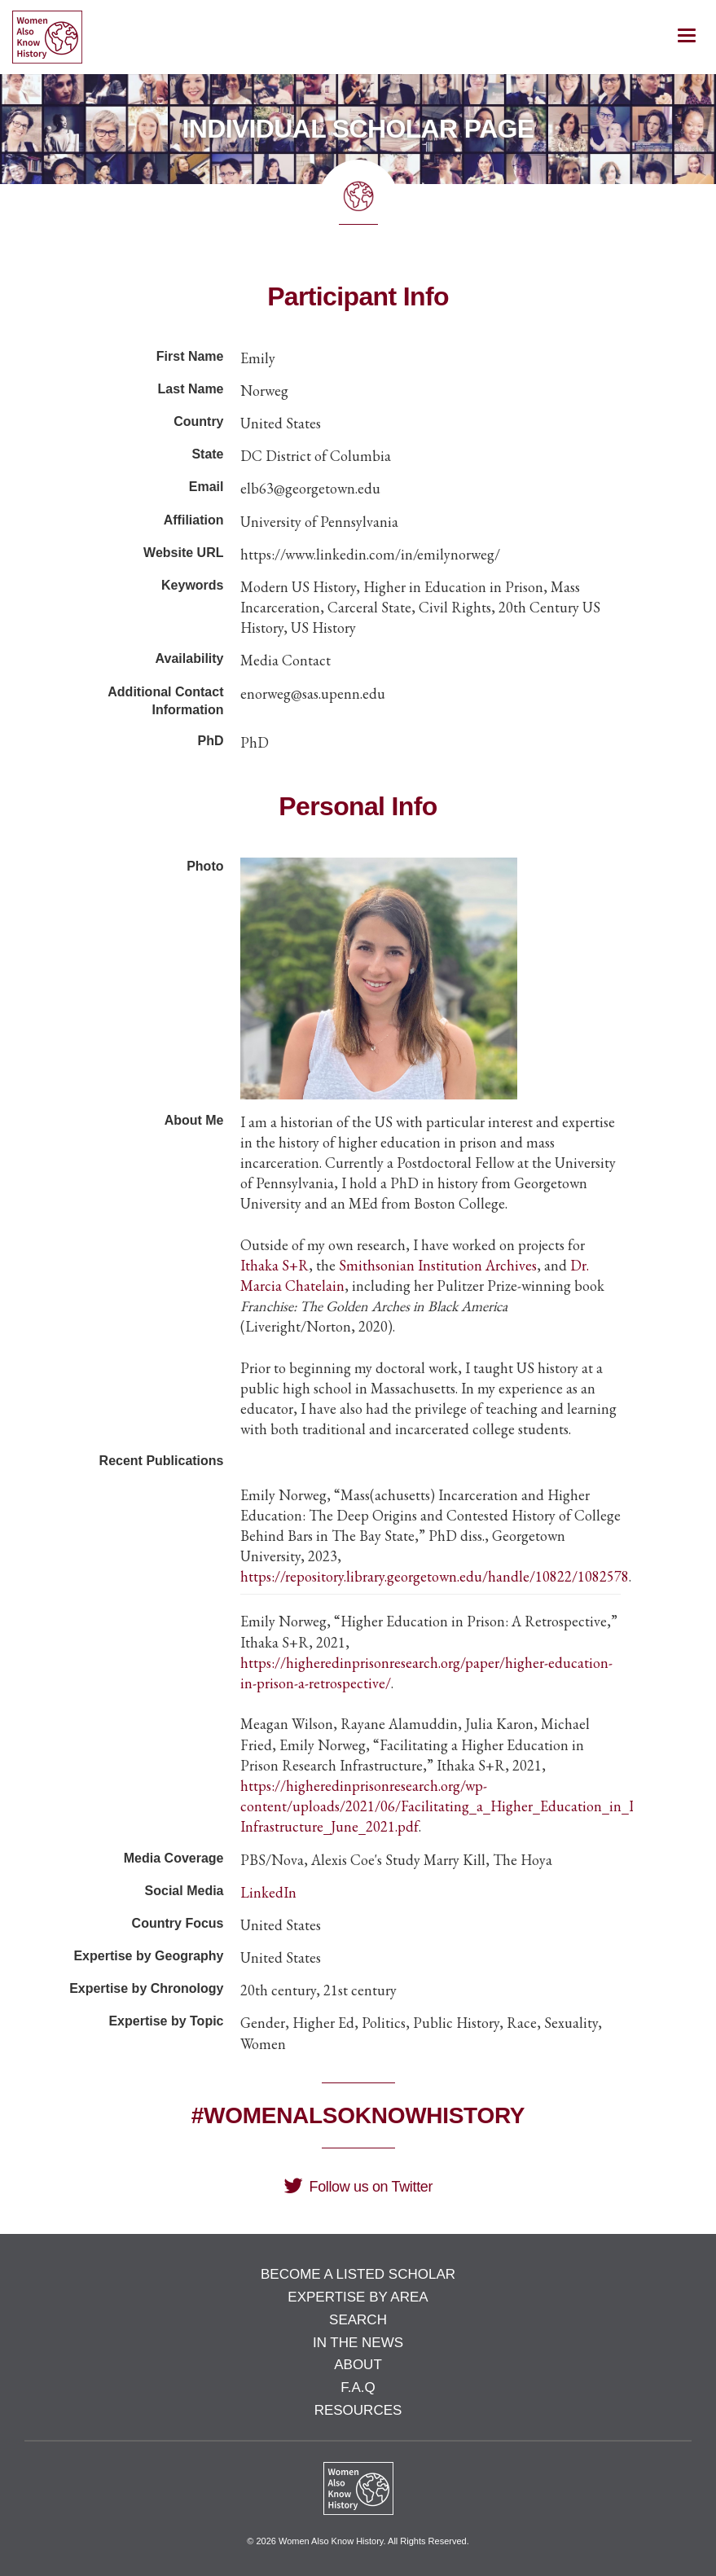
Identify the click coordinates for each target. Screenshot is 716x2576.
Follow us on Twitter (358, 2187)
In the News (358, 2342)
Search (358, 2320)
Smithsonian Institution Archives (438, 1265)
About (358, 2364)
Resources (358, 2410)
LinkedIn (268, 1892)
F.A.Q (358, 2387)
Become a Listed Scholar (358, 2274)
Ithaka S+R (274, 1265)
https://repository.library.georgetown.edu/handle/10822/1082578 (434, 1576)
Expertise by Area (358, 2297)
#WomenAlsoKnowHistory (358, 2115)
